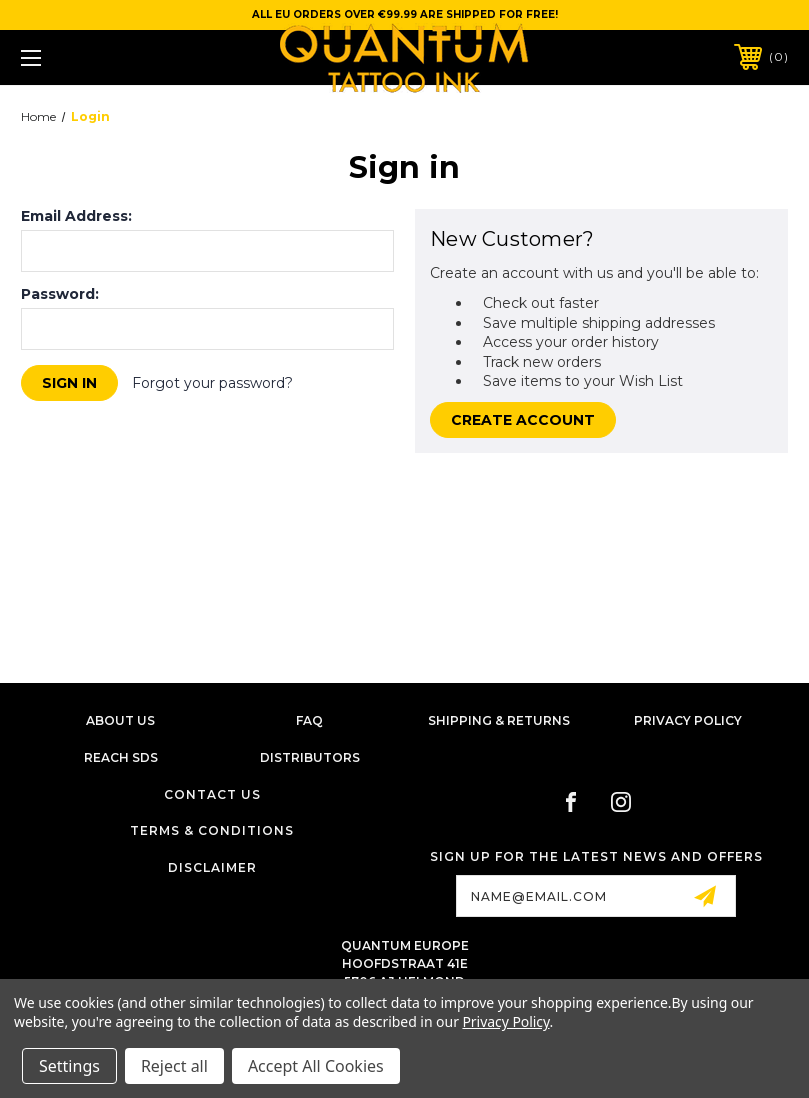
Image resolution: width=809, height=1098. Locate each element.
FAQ (309, 720)
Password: (60, 294)
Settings (69, 1066)
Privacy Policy (688, 720)
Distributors (310, 757)
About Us (120, 720)
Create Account (523, 420)
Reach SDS (121, 757)
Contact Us (212, 794)
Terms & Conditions (212, 830)
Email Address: (76, 216)
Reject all (174, 1066)
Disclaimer (212, 867)
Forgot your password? (212, 383)
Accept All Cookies (316, 1066)
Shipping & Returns (499, 720)
